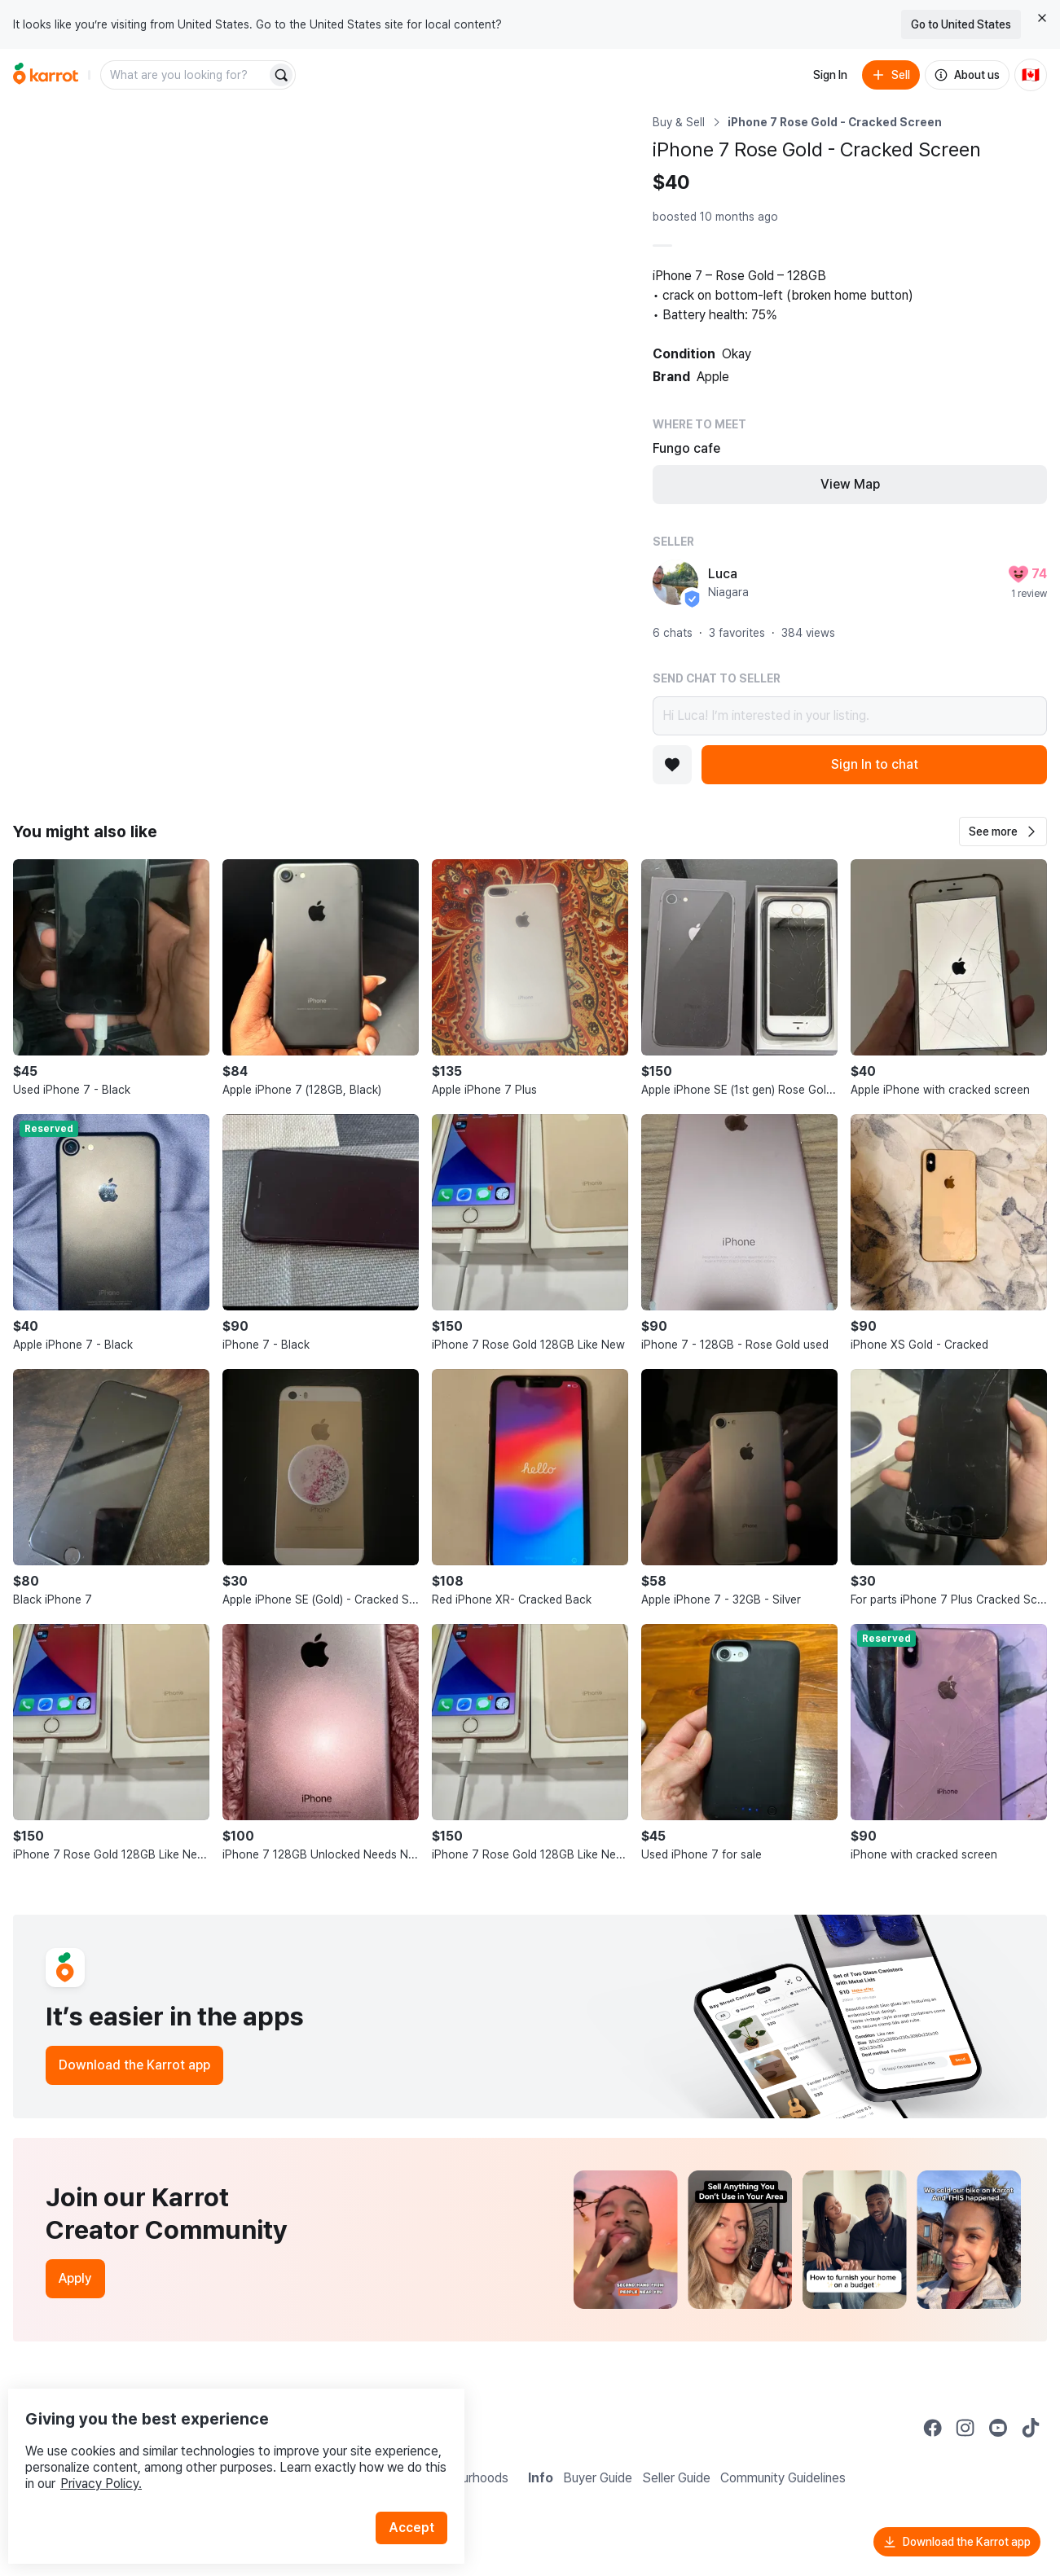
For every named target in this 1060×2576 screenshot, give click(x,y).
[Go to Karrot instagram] (965, 2428)
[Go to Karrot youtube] (998, 2428)
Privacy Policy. (218, 2450)
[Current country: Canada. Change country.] (1030, 75)
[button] (1003, 831)
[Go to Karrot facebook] (933, 2428)
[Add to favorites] (672, 764)
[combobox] (185, 75)
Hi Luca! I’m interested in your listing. (850, 715)
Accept (420, 2494)
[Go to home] (45, 75)
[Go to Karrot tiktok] (1030, 2428)
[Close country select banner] (1042, 18)
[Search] (281, 75)
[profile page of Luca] (675, 582)
